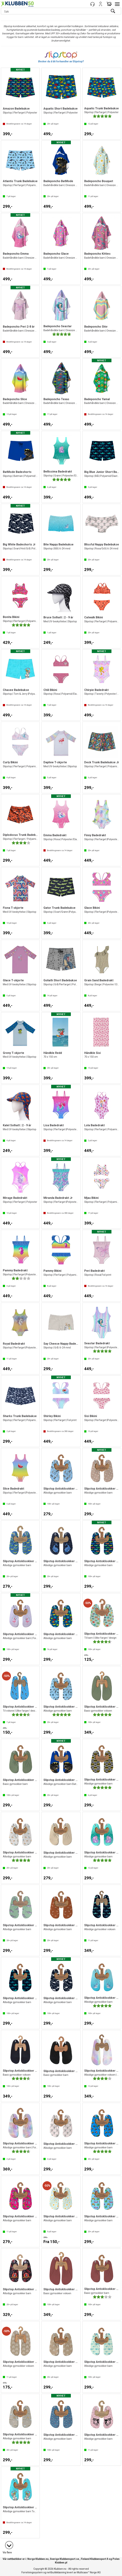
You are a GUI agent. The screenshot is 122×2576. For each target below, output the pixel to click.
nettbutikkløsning (56, 2572)
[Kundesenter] (92, 4)
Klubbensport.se (69, 2559)
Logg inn (100, 4)
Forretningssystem (32, 2572)
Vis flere (7, 2552)
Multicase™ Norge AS (89, 2572)
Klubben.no (42, 2559)
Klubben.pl (61, 2562)
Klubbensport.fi (99, 2559)
